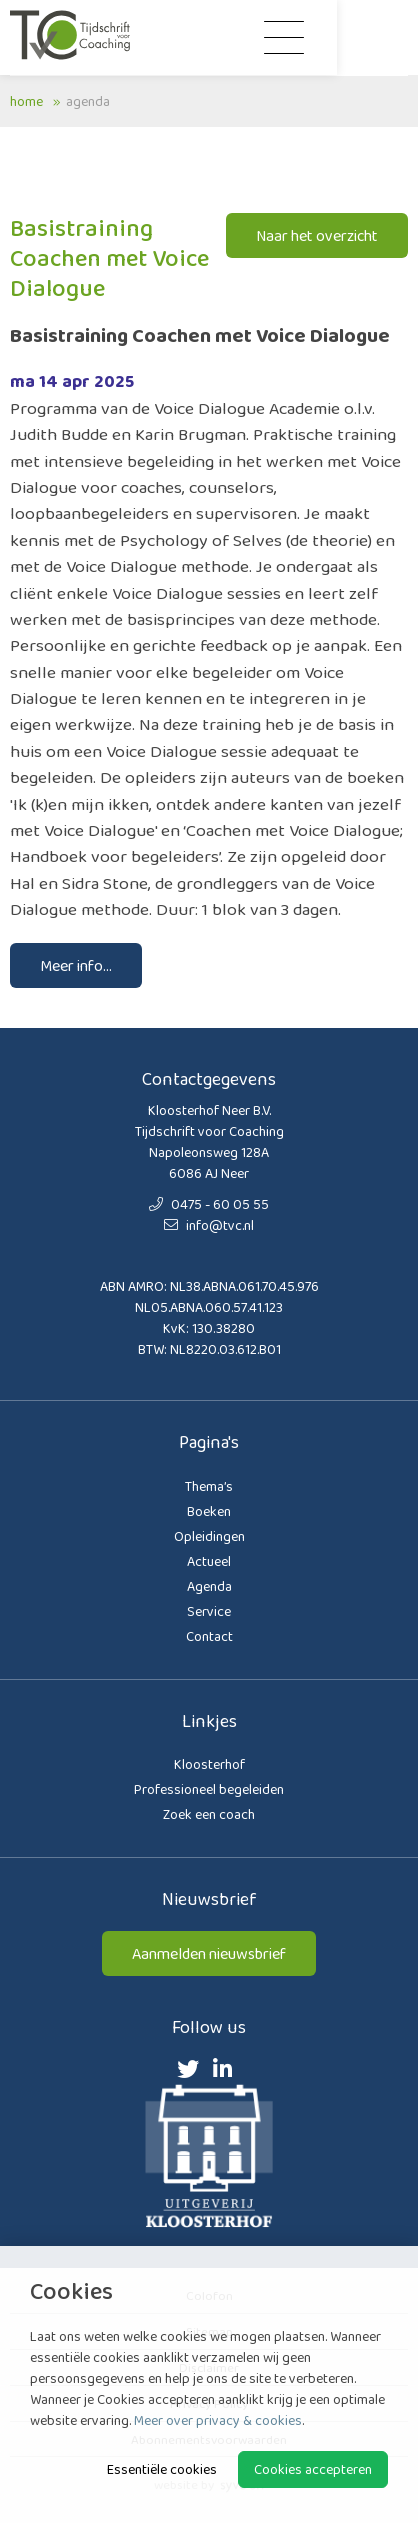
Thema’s (209, 1486)
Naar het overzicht (317, 235)
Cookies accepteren (313, 2469)
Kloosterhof (209, 1764)
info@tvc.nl (209, 1225)
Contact (209, 1636)
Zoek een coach (209, 1814)
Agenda (88, 101)
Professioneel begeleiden (209, 1789)
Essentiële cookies (162, 2469)
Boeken (209, 1511)
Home (26, 101)
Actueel (209, 1561)
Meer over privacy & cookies (218, 2420)
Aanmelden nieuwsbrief (209, 1953)
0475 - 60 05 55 (209, 1204)
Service (209, 1611)
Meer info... (76, 965)
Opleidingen (209, 1536)
